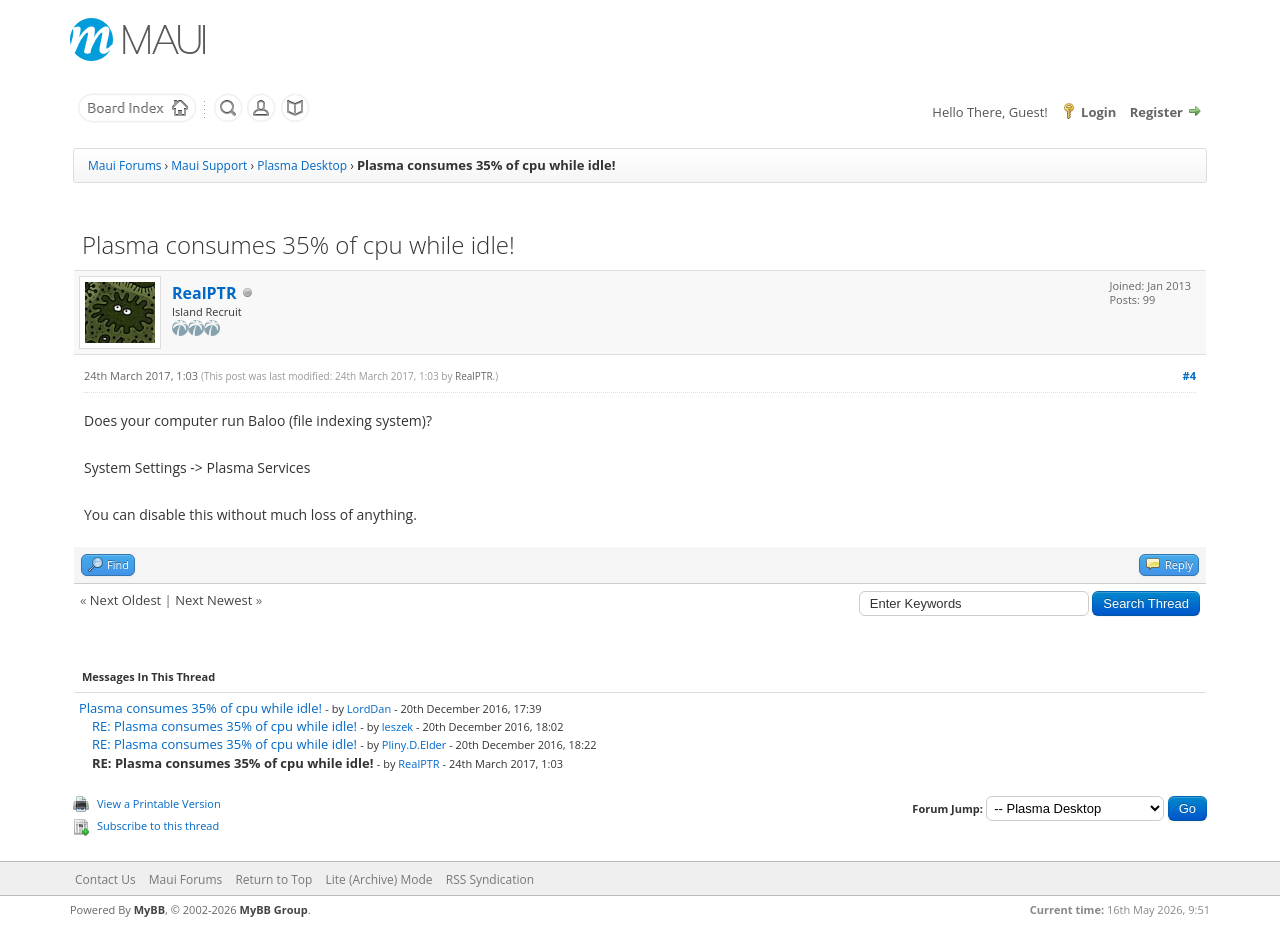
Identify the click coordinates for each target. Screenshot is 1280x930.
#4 (1189, 375)
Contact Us (105, 879)
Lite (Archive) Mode (379, 879)
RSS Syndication (490, 879)
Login (1098, 112)
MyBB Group (274, 909)
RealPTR (204, 293)
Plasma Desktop (302, 165)
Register (1156, 112)
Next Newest (213, 600)
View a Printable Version (159, 803)
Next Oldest (125, 600)
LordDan (369, 708)
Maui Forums (124, 165)
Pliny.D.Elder (414, 744)
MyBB (149, 909)
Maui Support (209, 165)
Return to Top (273, 879)
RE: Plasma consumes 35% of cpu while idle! (224, 726)
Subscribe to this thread (158, 825)
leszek (397, 726)
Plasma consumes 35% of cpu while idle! (200, 708)
